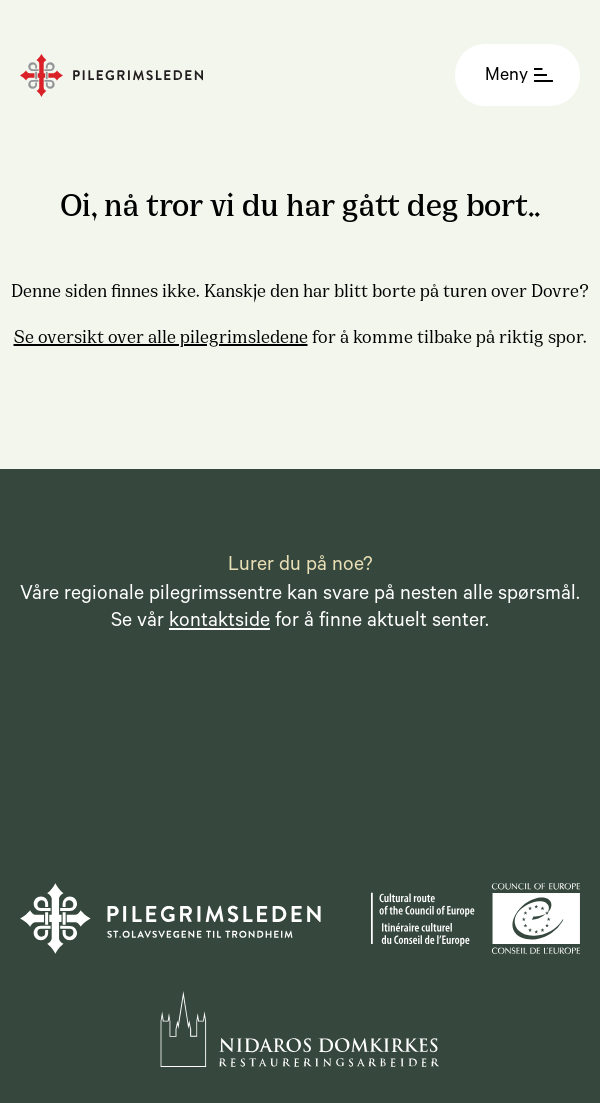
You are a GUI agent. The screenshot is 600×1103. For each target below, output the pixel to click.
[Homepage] (162, 75)
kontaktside (219, 623)
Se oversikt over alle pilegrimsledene (161, 335)
